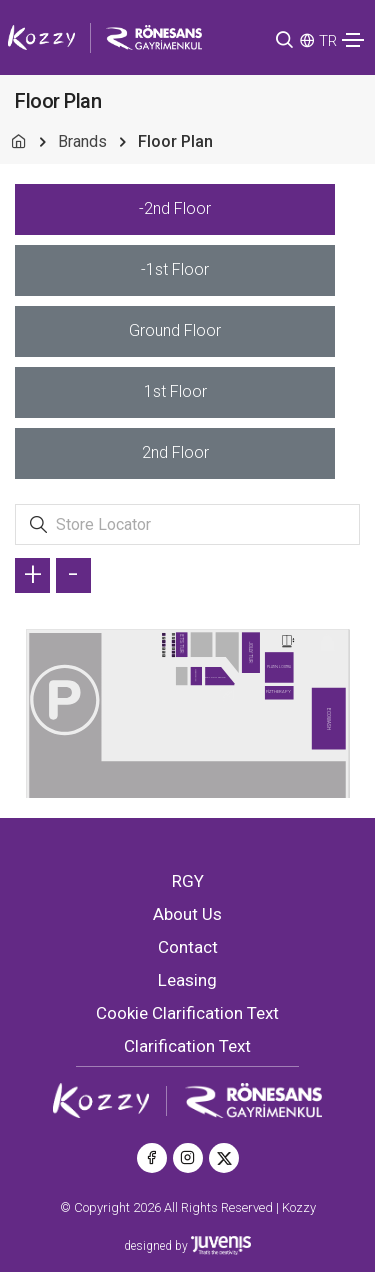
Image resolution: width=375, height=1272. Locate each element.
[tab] (175, 209)
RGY (188, 881)
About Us (187, 914)
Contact (188, 947)
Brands (82, 141)
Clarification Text (187, 1046)
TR (328, 41)
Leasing (187, 980)
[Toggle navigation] (353, 40)
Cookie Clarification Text (187, 1013)
